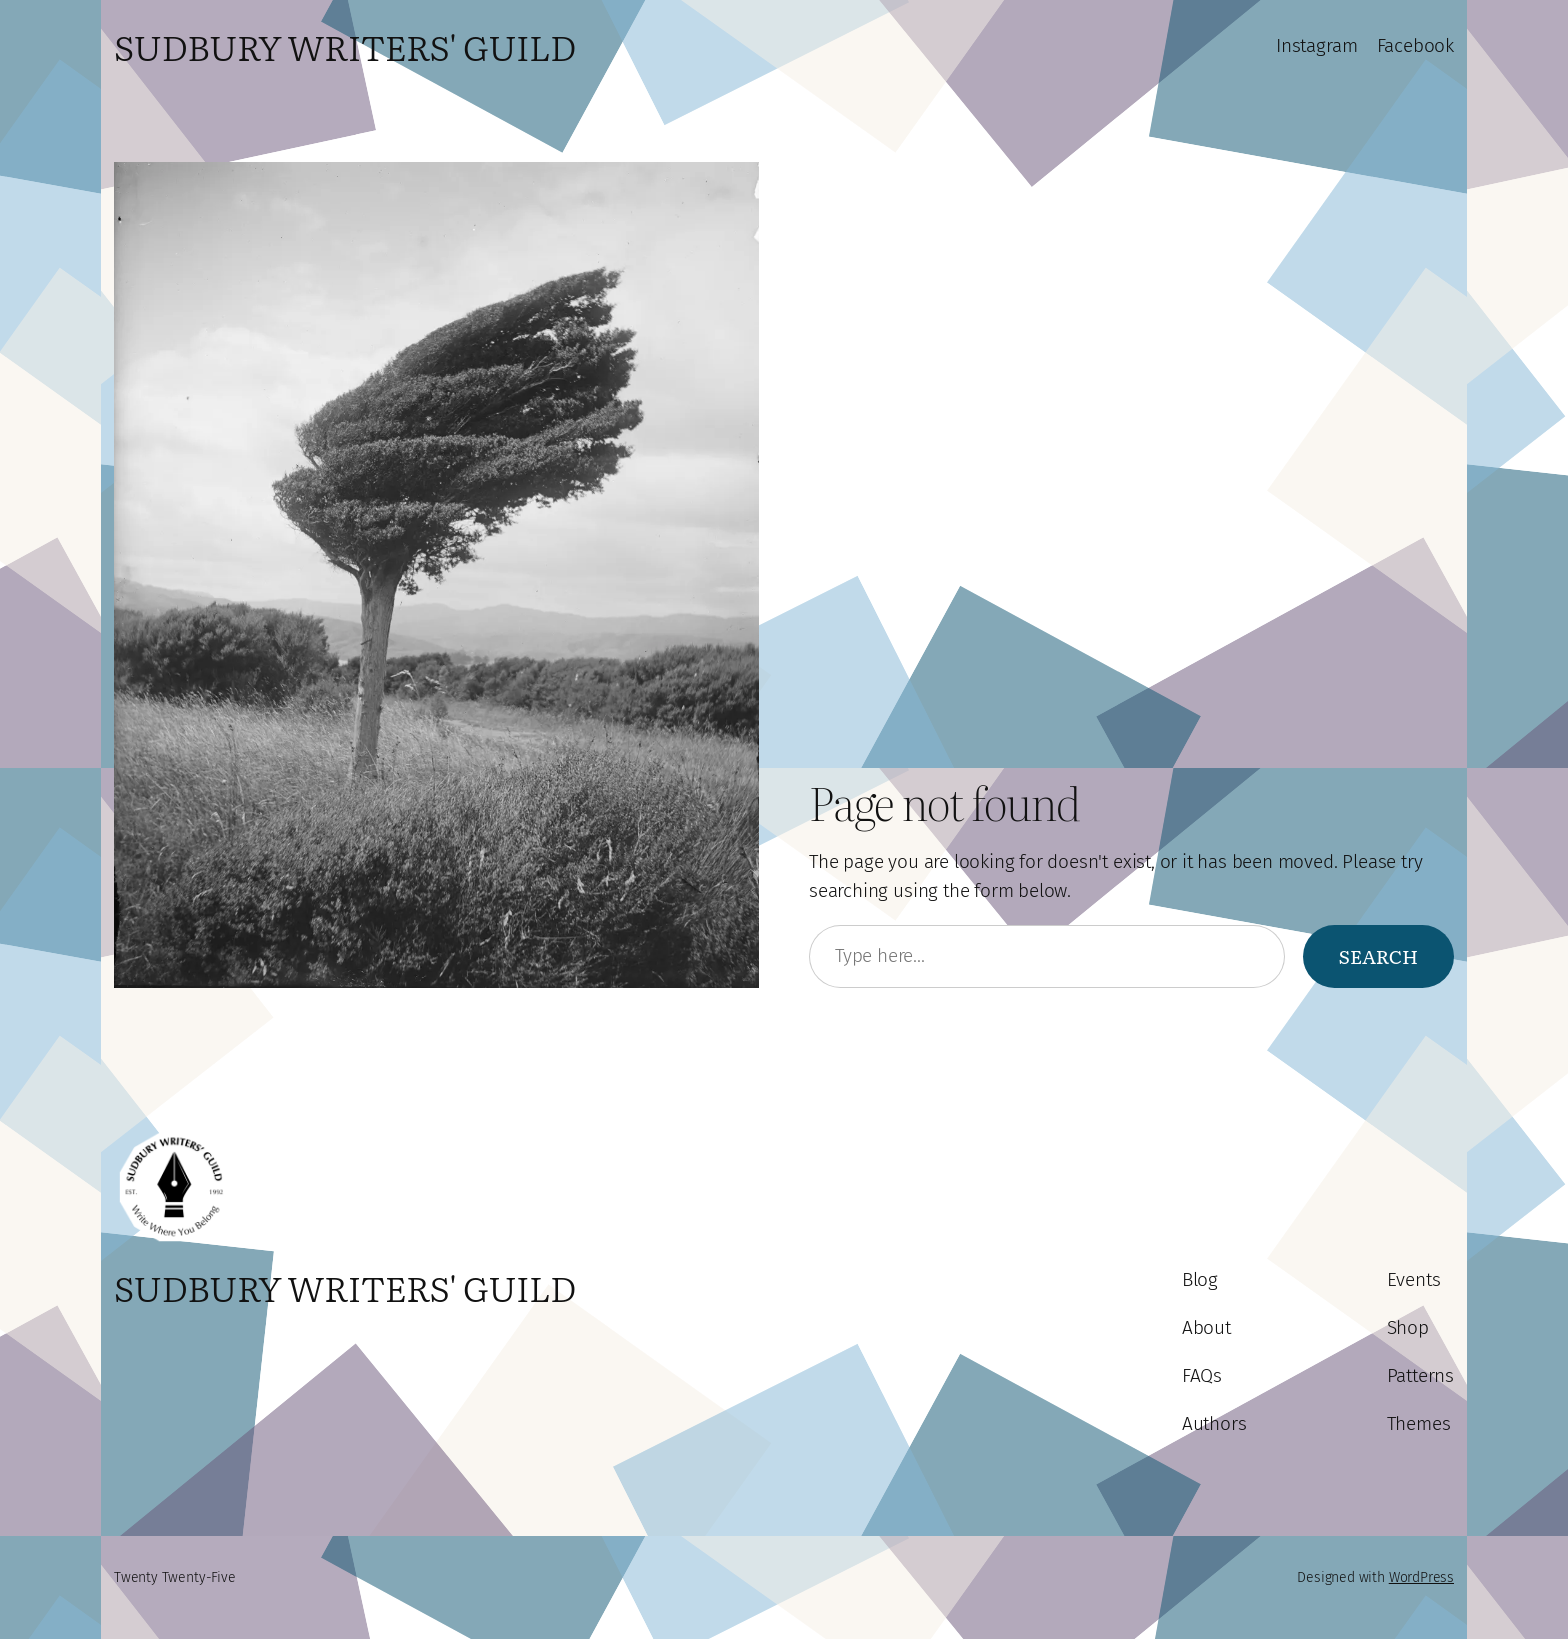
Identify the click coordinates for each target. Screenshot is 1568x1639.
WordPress (1421, 1577)
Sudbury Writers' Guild (345, 46)
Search (1378, 955)
